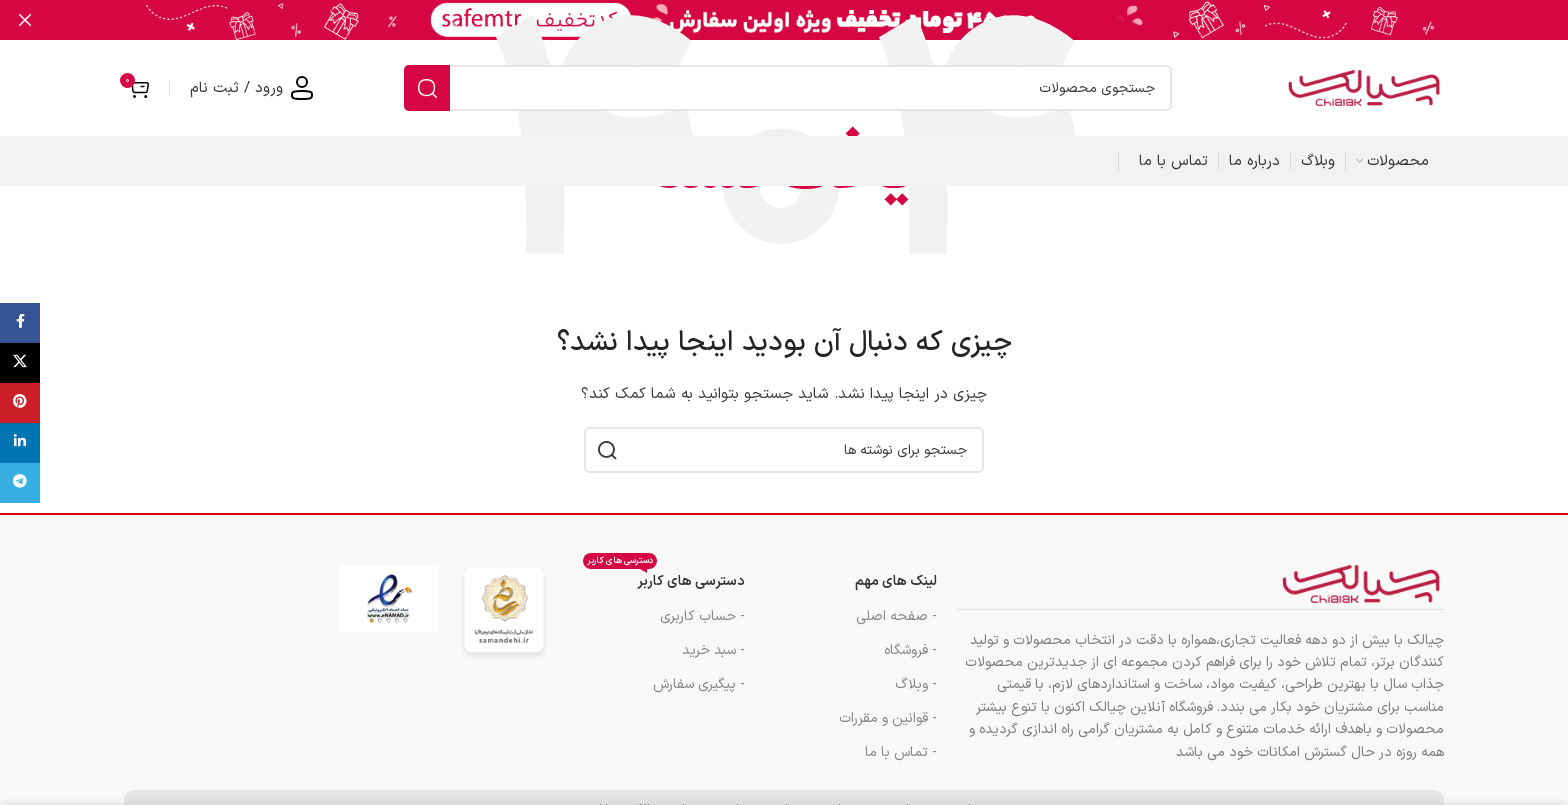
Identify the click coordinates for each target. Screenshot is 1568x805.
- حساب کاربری (702, 615)
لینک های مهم (896, 581)
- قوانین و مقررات (888, 717)
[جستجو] (788, 87)
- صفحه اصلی (896, 615)
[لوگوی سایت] (1364, 86)
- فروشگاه (910, 649)
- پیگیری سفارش (699, 683)
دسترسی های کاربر (664, 578)
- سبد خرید (713, 649)
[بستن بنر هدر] (25, 20)
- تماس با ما (901, 751)
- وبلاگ (916, 683)
